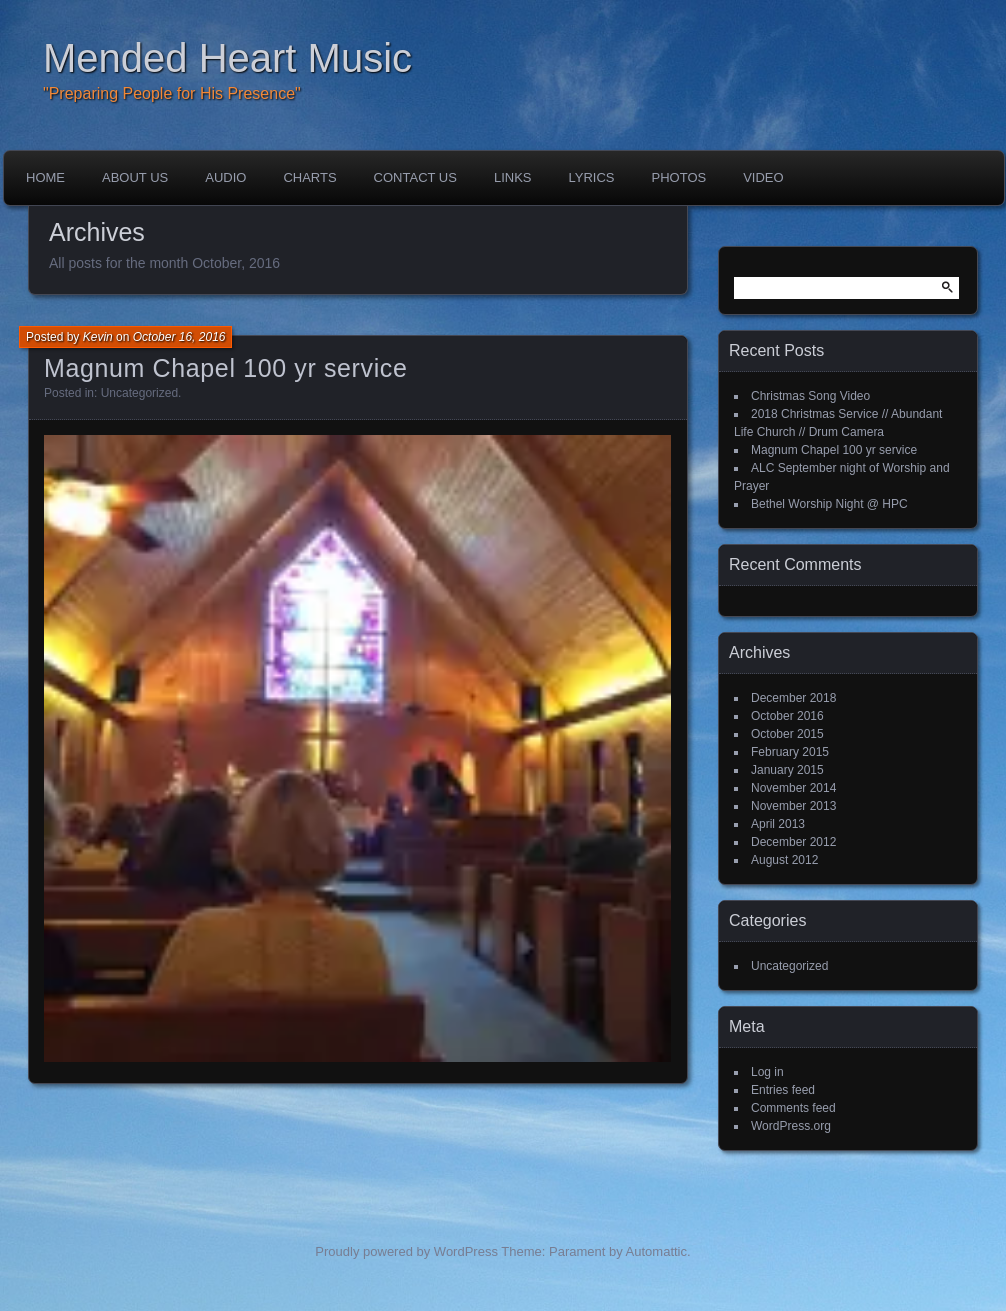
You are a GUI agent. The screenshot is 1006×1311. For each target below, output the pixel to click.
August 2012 (784, 860)
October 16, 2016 (179, 337)
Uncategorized (139, 393)
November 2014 (793, 788)
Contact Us (415, 177)
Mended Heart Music (227, 58)
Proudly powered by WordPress (406, 1251)
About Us (135, 177)
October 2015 (787, 734)
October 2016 (787, 716)
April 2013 (778, 824)
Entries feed (783, 1090)
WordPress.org (791, 1126)
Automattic (656, 1251)
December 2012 (793, 842)
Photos (679, 177)
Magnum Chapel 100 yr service (226, 368)
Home (45, 177)
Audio (225, 177)
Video (763, 177)
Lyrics (592, 177)
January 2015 (787, 770)
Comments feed (793, 1108)
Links (513, 177)
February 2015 (790, 752)
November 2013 (793, 806)
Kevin (98, 337)
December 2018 (793, 698)
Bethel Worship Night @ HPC (829, 504)
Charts (309, 177)
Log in (767, 1072)
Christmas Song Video (810, 396)
